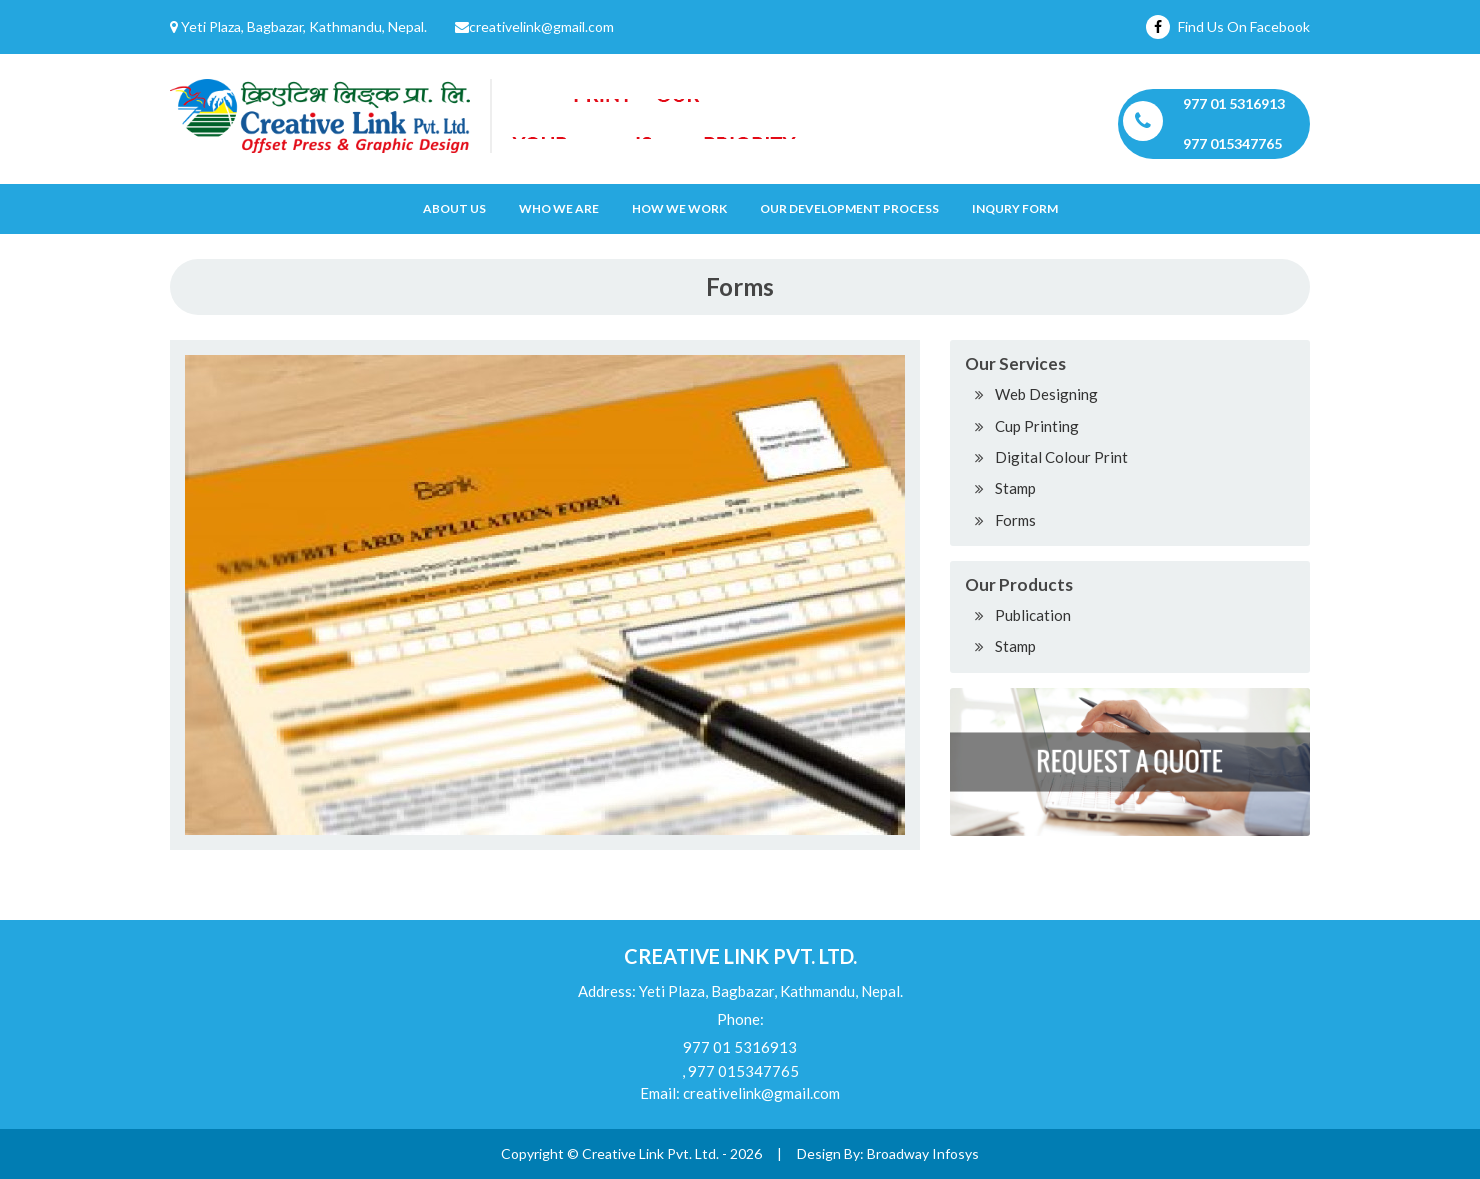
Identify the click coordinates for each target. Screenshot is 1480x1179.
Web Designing (1046, 394)
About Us (454, 208)
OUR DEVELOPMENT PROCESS (849, 208)
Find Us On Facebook (1228, 26)
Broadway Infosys (923, 1153)
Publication (1033, 615)
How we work (679, 208)
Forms (1015, 520)
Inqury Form (1015, 208)
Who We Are (559, 208)
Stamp (1015, 488)
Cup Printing (1037, 426)
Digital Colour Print (1061, 457)
